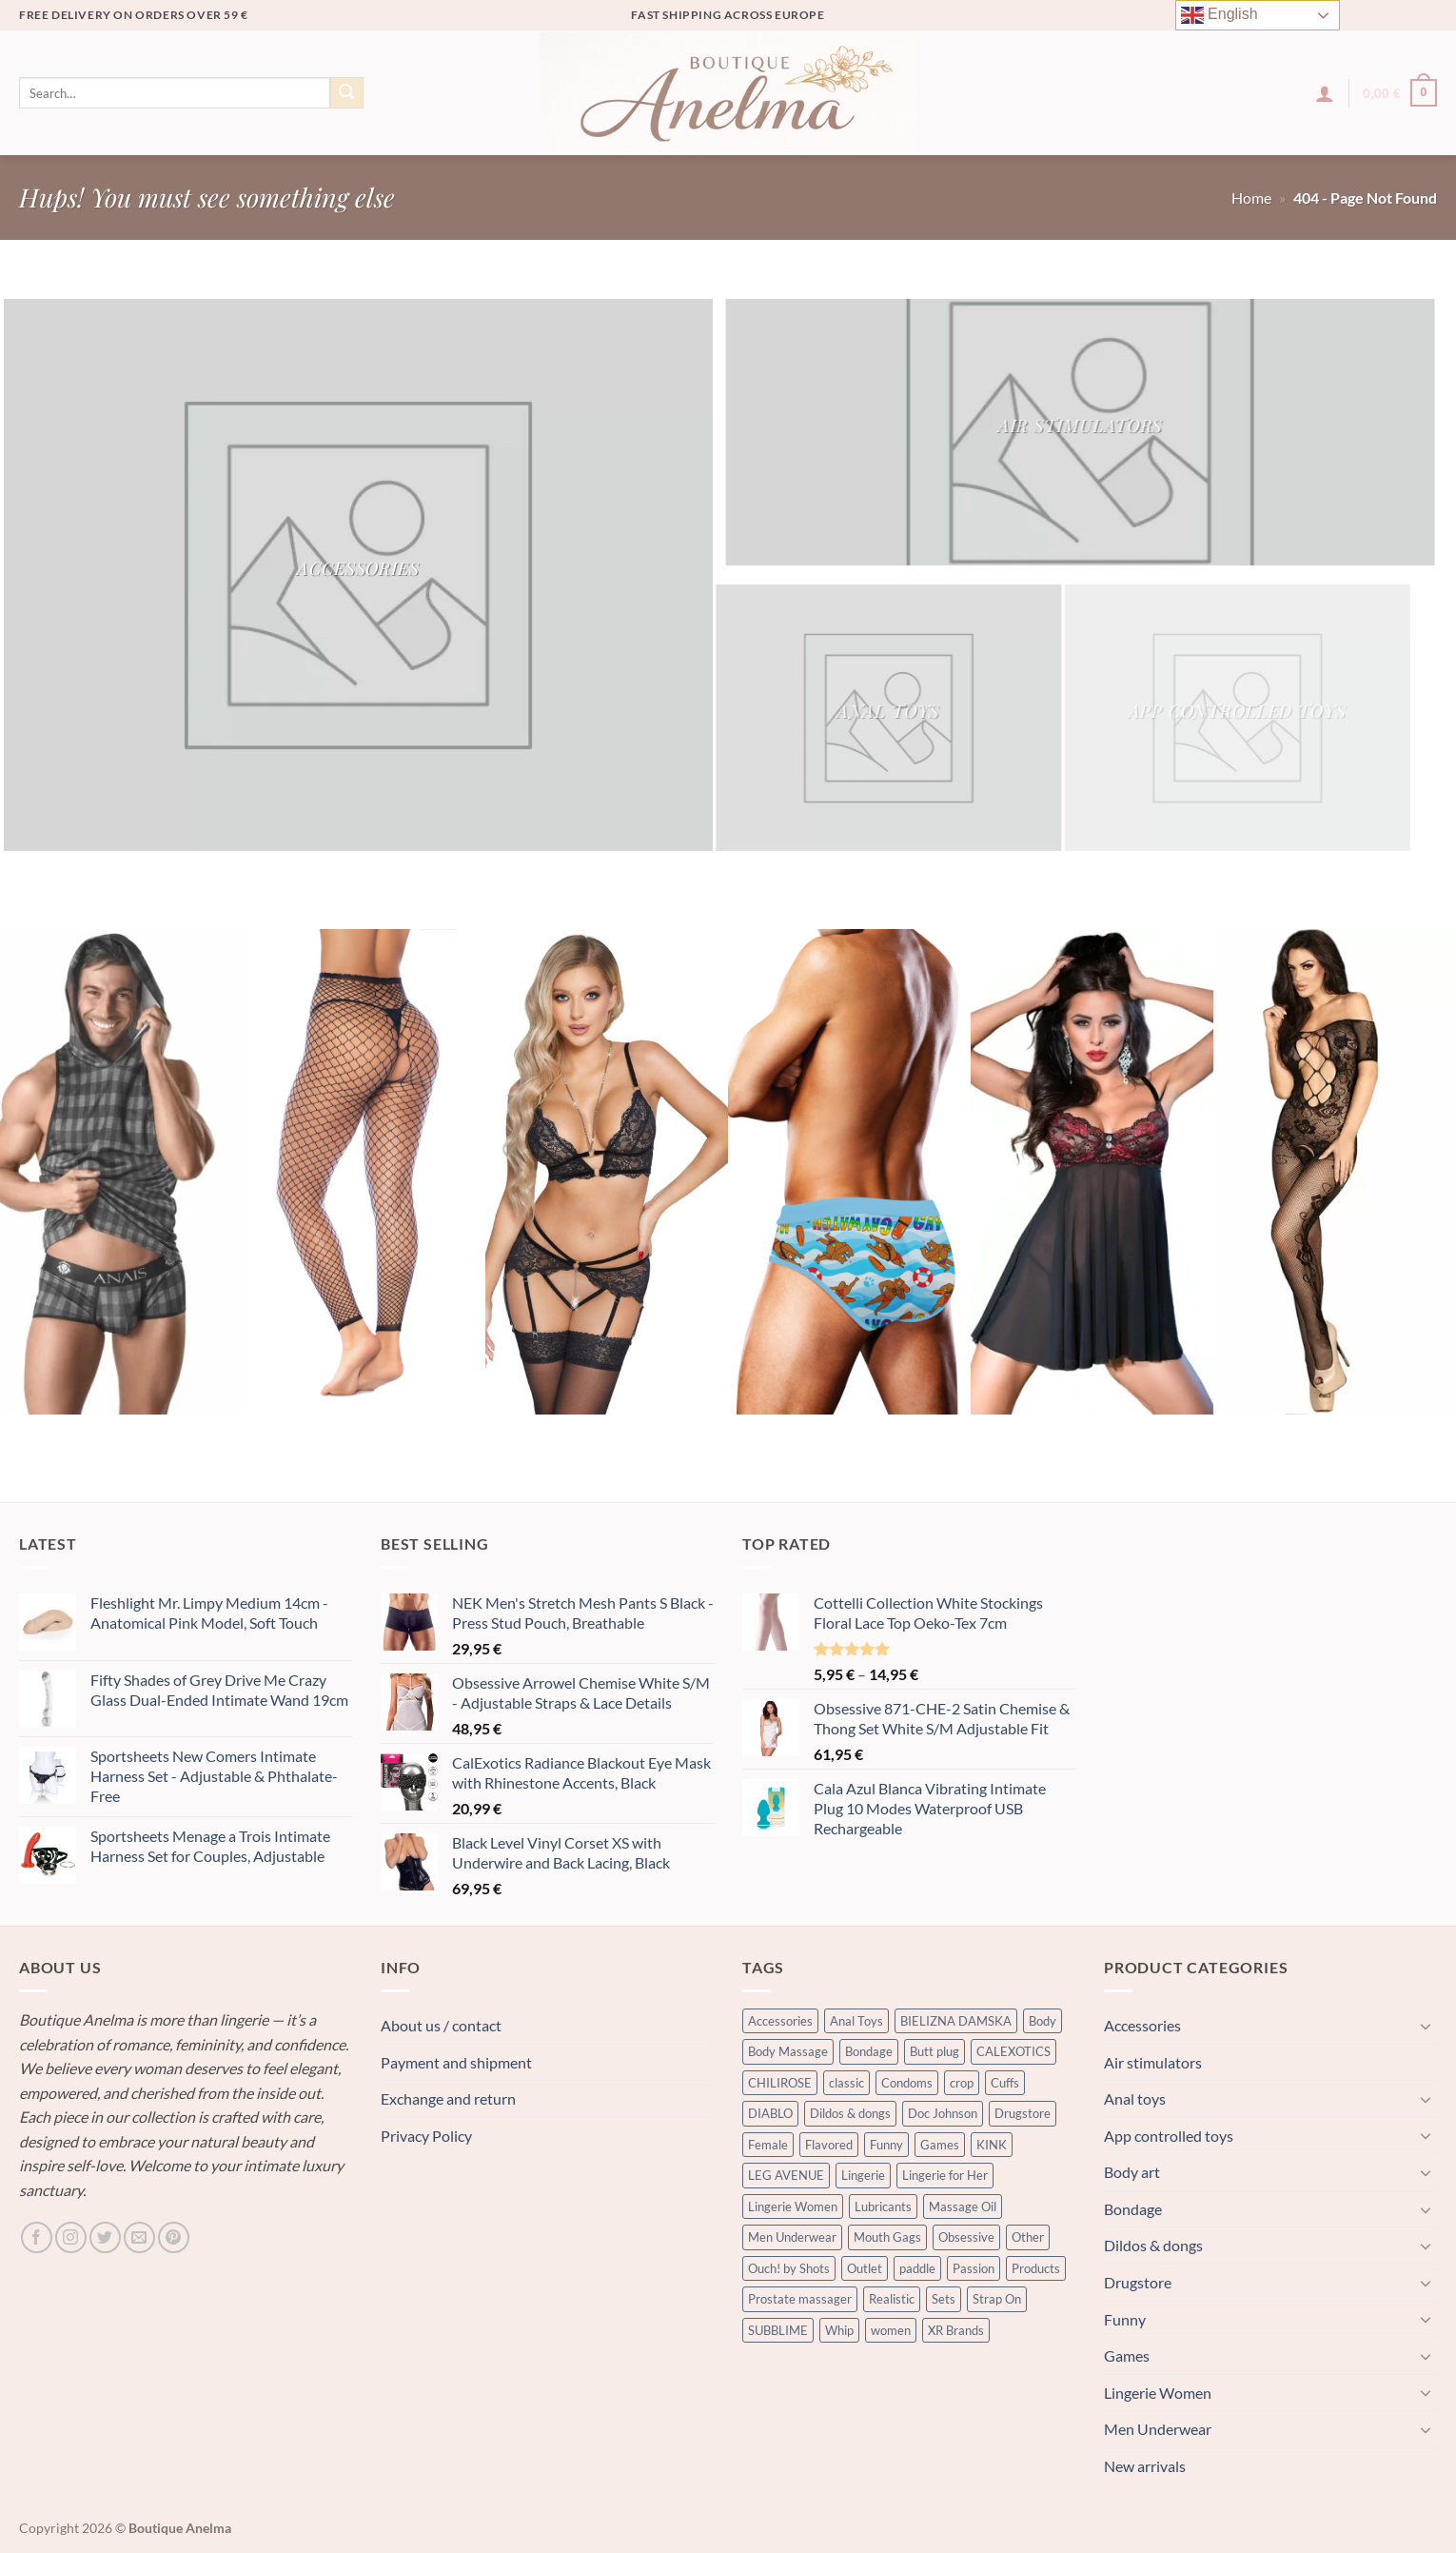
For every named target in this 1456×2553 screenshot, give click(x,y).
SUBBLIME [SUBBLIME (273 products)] (778, 2330)
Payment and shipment (456, 2062)
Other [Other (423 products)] (1028, 2237)
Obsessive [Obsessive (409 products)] (966, 2237)
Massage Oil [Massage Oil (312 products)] (962, 2206)
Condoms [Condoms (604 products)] (907, 2082)
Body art (1132, 2172)
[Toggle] (1425, 2025)
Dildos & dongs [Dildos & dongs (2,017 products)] (850, 2113)
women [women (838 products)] (891, 2330)
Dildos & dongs (1153, 2245)
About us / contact (441, 2025)
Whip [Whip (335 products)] (839, 2330)
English (1219, 15)
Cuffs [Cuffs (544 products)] (1005, 2082)
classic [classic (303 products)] (846, 2082)
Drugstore (1137, 2282)
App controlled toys (1168, 2136)
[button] (1324, 93)
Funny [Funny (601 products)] (886, 2144)
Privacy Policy (426, 2136)
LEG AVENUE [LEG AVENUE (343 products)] (786, 2175)
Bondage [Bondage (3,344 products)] (869, 2051)
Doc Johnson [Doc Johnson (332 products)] (942, 2113)
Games (1127, 2355)
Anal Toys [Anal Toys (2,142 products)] (856, 2021)
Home (1251, 197)
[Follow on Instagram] (71, 2237)
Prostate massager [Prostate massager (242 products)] (800, 2298)
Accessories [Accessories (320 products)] (780, 2021)
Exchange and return (448, 2098)
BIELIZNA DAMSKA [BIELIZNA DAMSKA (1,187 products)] (956, 2021)
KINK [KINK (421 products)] (991, 2144)
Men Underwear (1157, 2429)
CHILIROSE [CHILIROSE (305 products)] (780, 2082)
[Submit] (346, 93)
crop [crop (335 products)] (962, 2082)
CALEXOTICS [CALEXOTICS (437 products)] (1013, 2051)
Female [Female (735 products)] (768, 2144)
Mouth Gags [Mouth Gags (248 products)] (887, 2237)
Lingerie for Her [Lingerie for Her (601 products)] (945, 2175)
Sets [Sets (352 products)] (943, 2298)
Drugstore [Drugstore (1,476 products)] (1022, 2113)
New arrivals (1145, 2466)
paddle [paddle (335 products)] (917, 2268)
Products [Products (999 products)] (1036, 2268)
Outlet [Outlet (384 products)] (864, 2268)
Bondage (1133, 2209)
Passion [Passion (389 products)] (973, 2268)
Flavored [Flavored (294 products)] (829, 2144)
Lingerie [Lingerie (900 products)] (863, 2175)
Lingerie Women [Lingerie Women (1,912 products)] (792, 2206)
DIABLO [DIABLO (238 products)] (770, 2113)
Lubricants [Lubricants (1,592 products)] (883, 2206)
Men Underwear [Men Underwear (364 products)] (792, 2237)
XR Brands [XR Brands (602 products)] (956, 2330)
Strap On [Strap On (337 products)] (997, 2298)
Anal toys (1135, 2098)
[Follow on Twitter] (105, 2237)
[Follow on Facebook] (36, 2237)
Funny (1125, 2319)
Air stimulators (1153, 2062)
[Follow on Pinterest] (173, 2237)
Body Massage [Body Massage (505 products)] (788, 2051)
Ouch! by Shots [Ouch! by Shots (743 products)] (789, 2268)
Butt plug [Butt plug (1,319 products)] (934, 2051)
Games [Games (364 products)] (939, 2144)
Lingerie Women (1157, 2393)
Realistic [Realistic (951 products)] (892, 2298)
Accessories (1142, 2025)
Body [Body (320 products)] (1042, 2021)
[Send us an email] (139, 2237)
